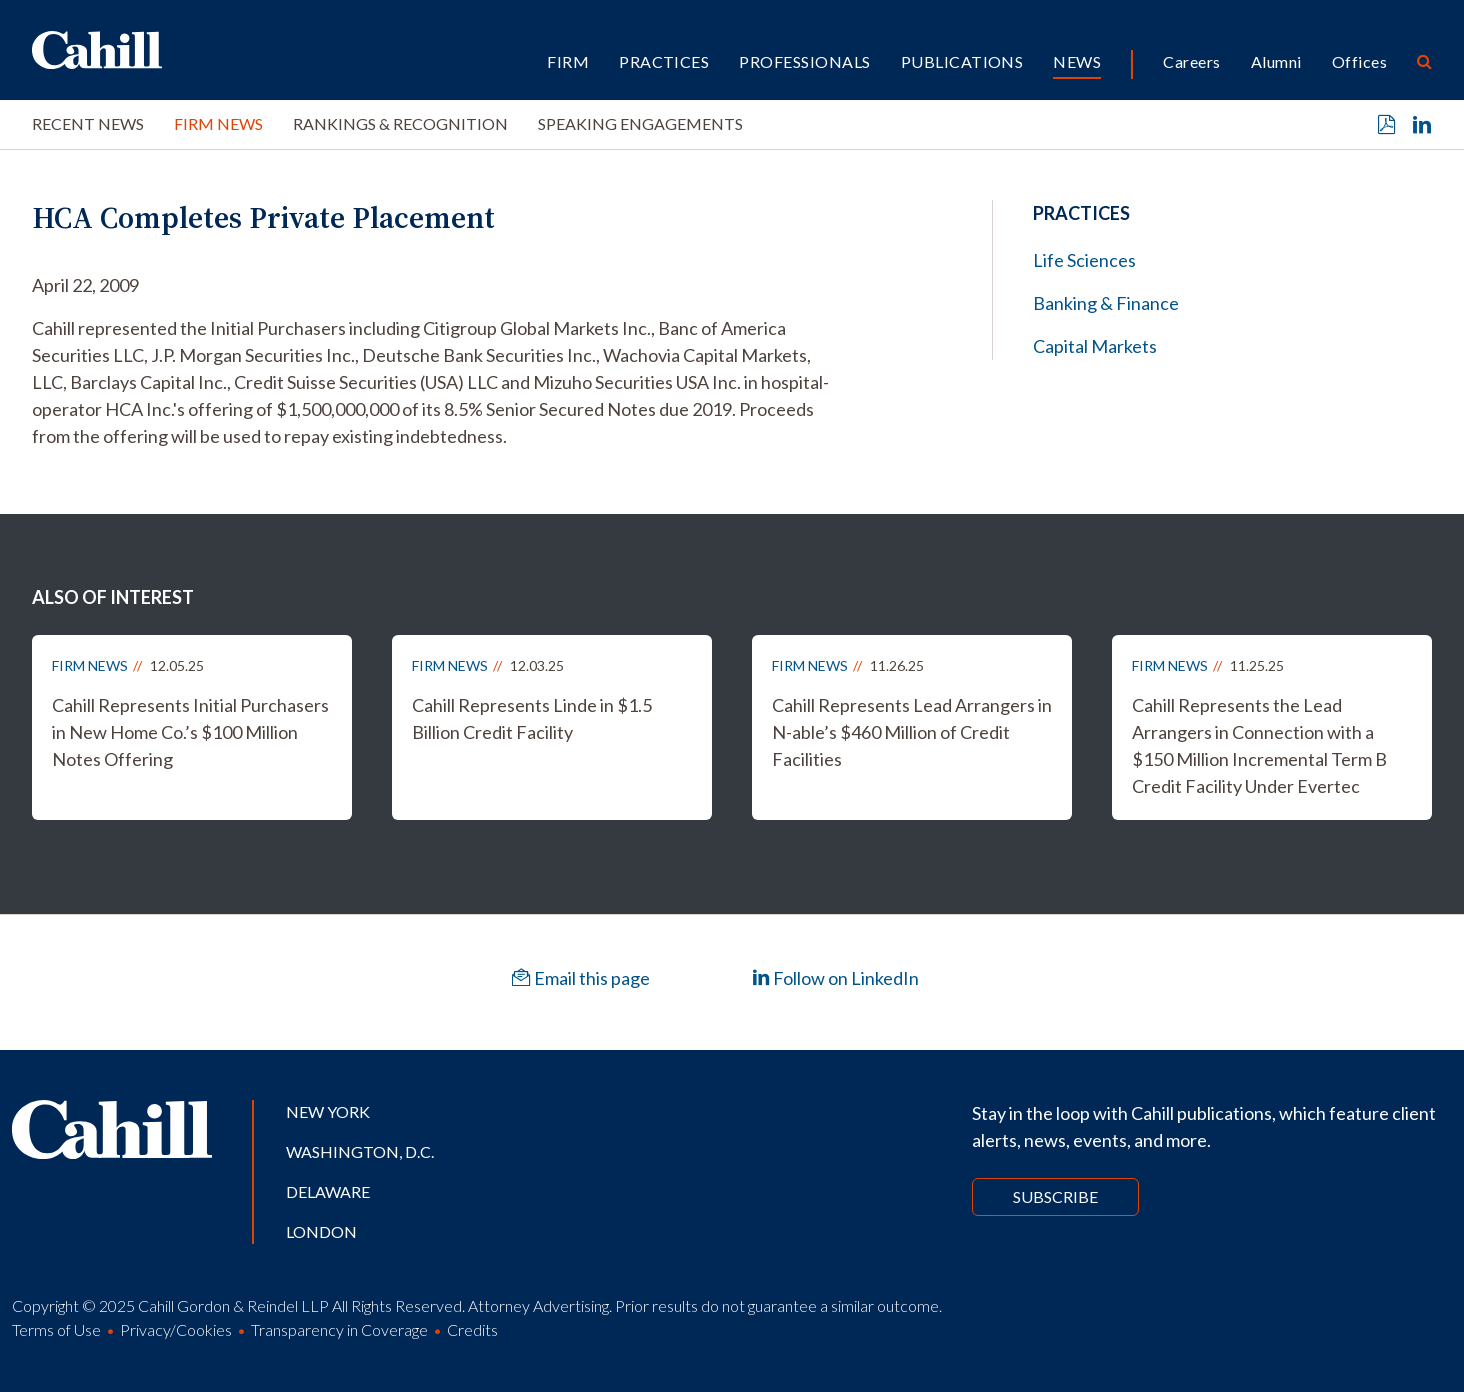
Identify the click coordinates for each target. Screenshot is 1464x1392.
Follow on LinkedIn (835, 978)
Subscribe (1055, 1196)
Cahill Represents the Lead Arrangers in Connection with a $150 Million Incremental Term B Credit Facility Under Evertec (1259, 745)
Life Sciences (1084, 260)
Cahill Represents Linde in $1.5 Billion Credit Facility (532, 718)
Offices (1359, 61)
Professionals (804, 61)
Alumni (1276, 61)
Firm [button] (568, 61)
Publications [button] (962, 61)
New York (328, 1111)
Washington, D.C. (360, 1151)
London (321, 1231)
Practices (664, 61)
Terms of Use (56, 1329)
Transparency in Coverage (339, 1329)
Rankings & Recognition (400, 123)
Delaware (328, 1191)
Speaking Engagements (640, 123)
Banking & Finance (1106, 303)
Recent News (88, 123)
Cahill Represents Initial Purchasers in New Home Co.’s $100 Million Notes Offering (190, 732)
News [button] (1077, 61)
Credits (472, 1329)
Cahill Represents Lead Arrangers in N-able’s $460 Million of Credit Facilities (912, 732)
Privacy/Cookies (176, 1329)
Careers (1191, 61)
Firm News (218, 123)
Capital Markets (1095, 346)
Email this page (581, 978)
